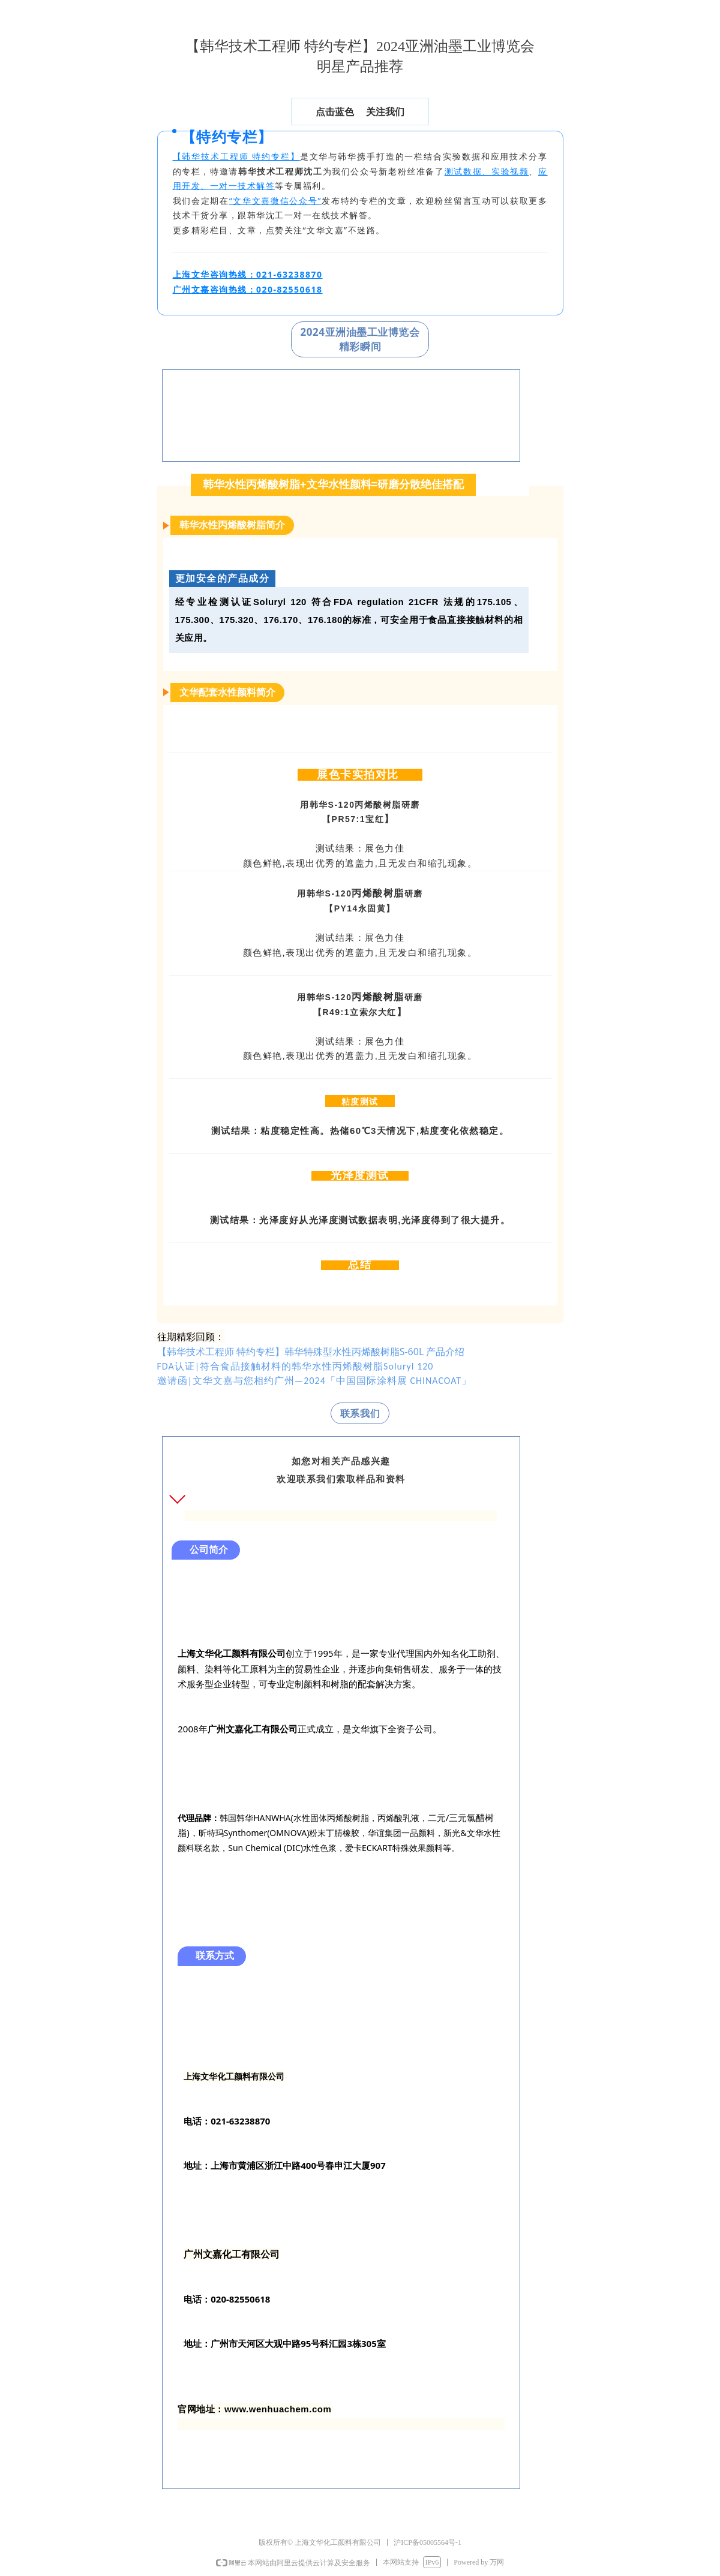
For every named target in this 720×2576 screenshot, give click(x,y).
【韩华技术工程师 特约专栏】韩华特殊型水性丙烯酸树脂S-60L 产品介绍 (311, 1351)
